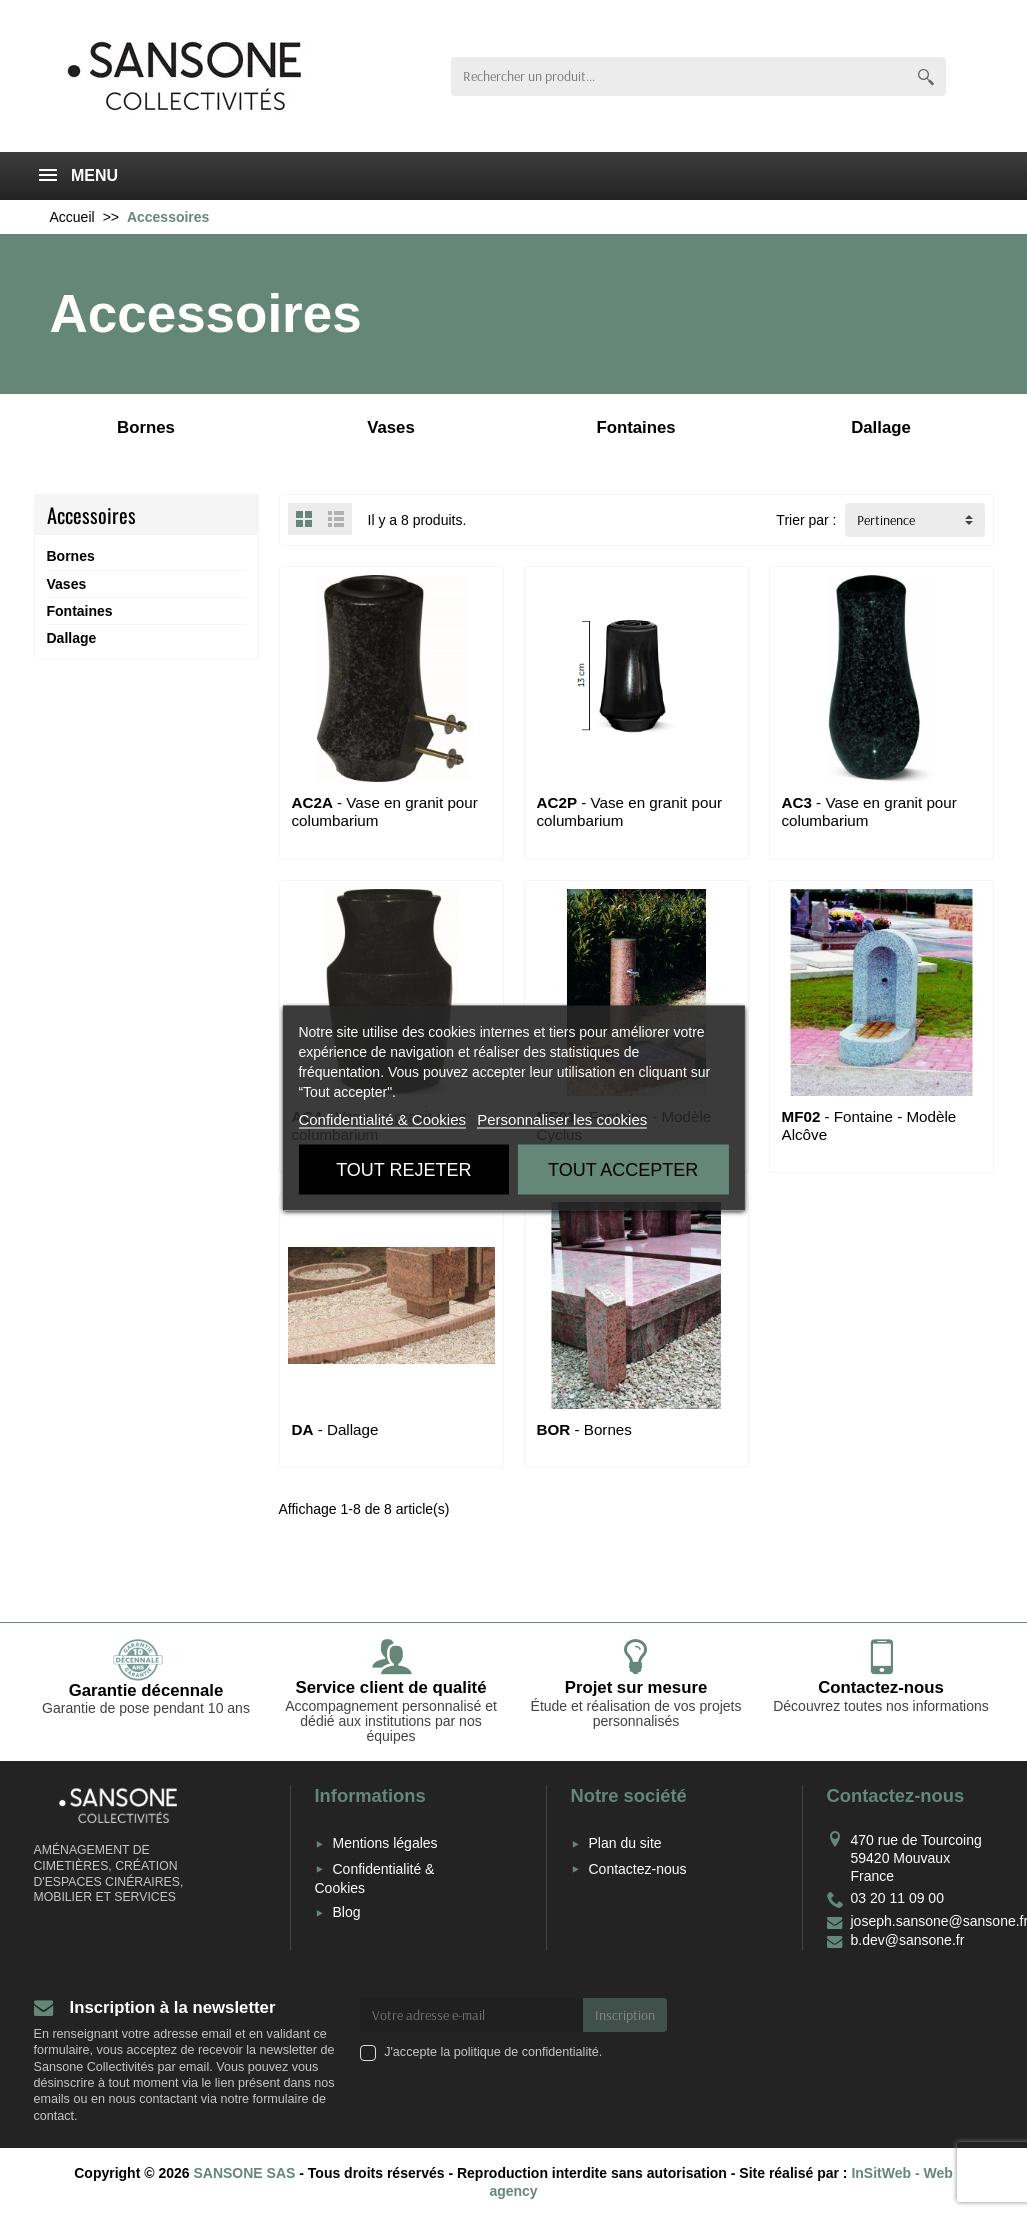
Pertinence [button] (886, 520)
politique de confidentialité (526, 2052)
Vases (67, 584)
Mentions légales (385, 1843)
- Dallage (335, 1429)
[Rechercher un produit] (678, 76)
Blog (347, 1912)
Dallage (72, 638)
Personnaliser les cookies (562, 1119)
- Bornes (584, 1429)
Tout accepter (623, 1170)
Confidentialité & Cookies (382, 1119)
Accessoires (91, 515)
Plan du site (625, 1843)
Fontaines (80, 611)
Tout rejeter (403, 1170)
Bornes (71, 556)
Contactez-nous (638, 1869)
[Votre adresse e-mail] (471, 2015)
